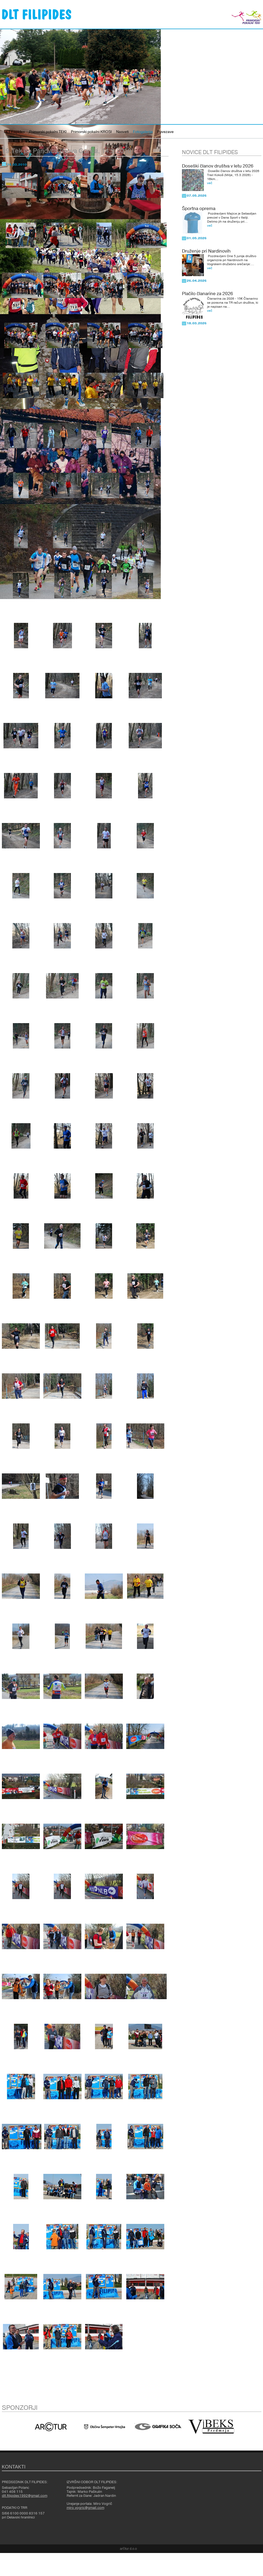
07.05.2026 (197, 195)
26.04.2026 (197, 281)
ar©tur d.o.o (128, 2549)
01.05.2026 (197, 238)
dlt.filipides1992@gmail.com (24, 2495)
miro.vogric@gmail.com (85, 2507)
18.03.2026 (197, 323)
